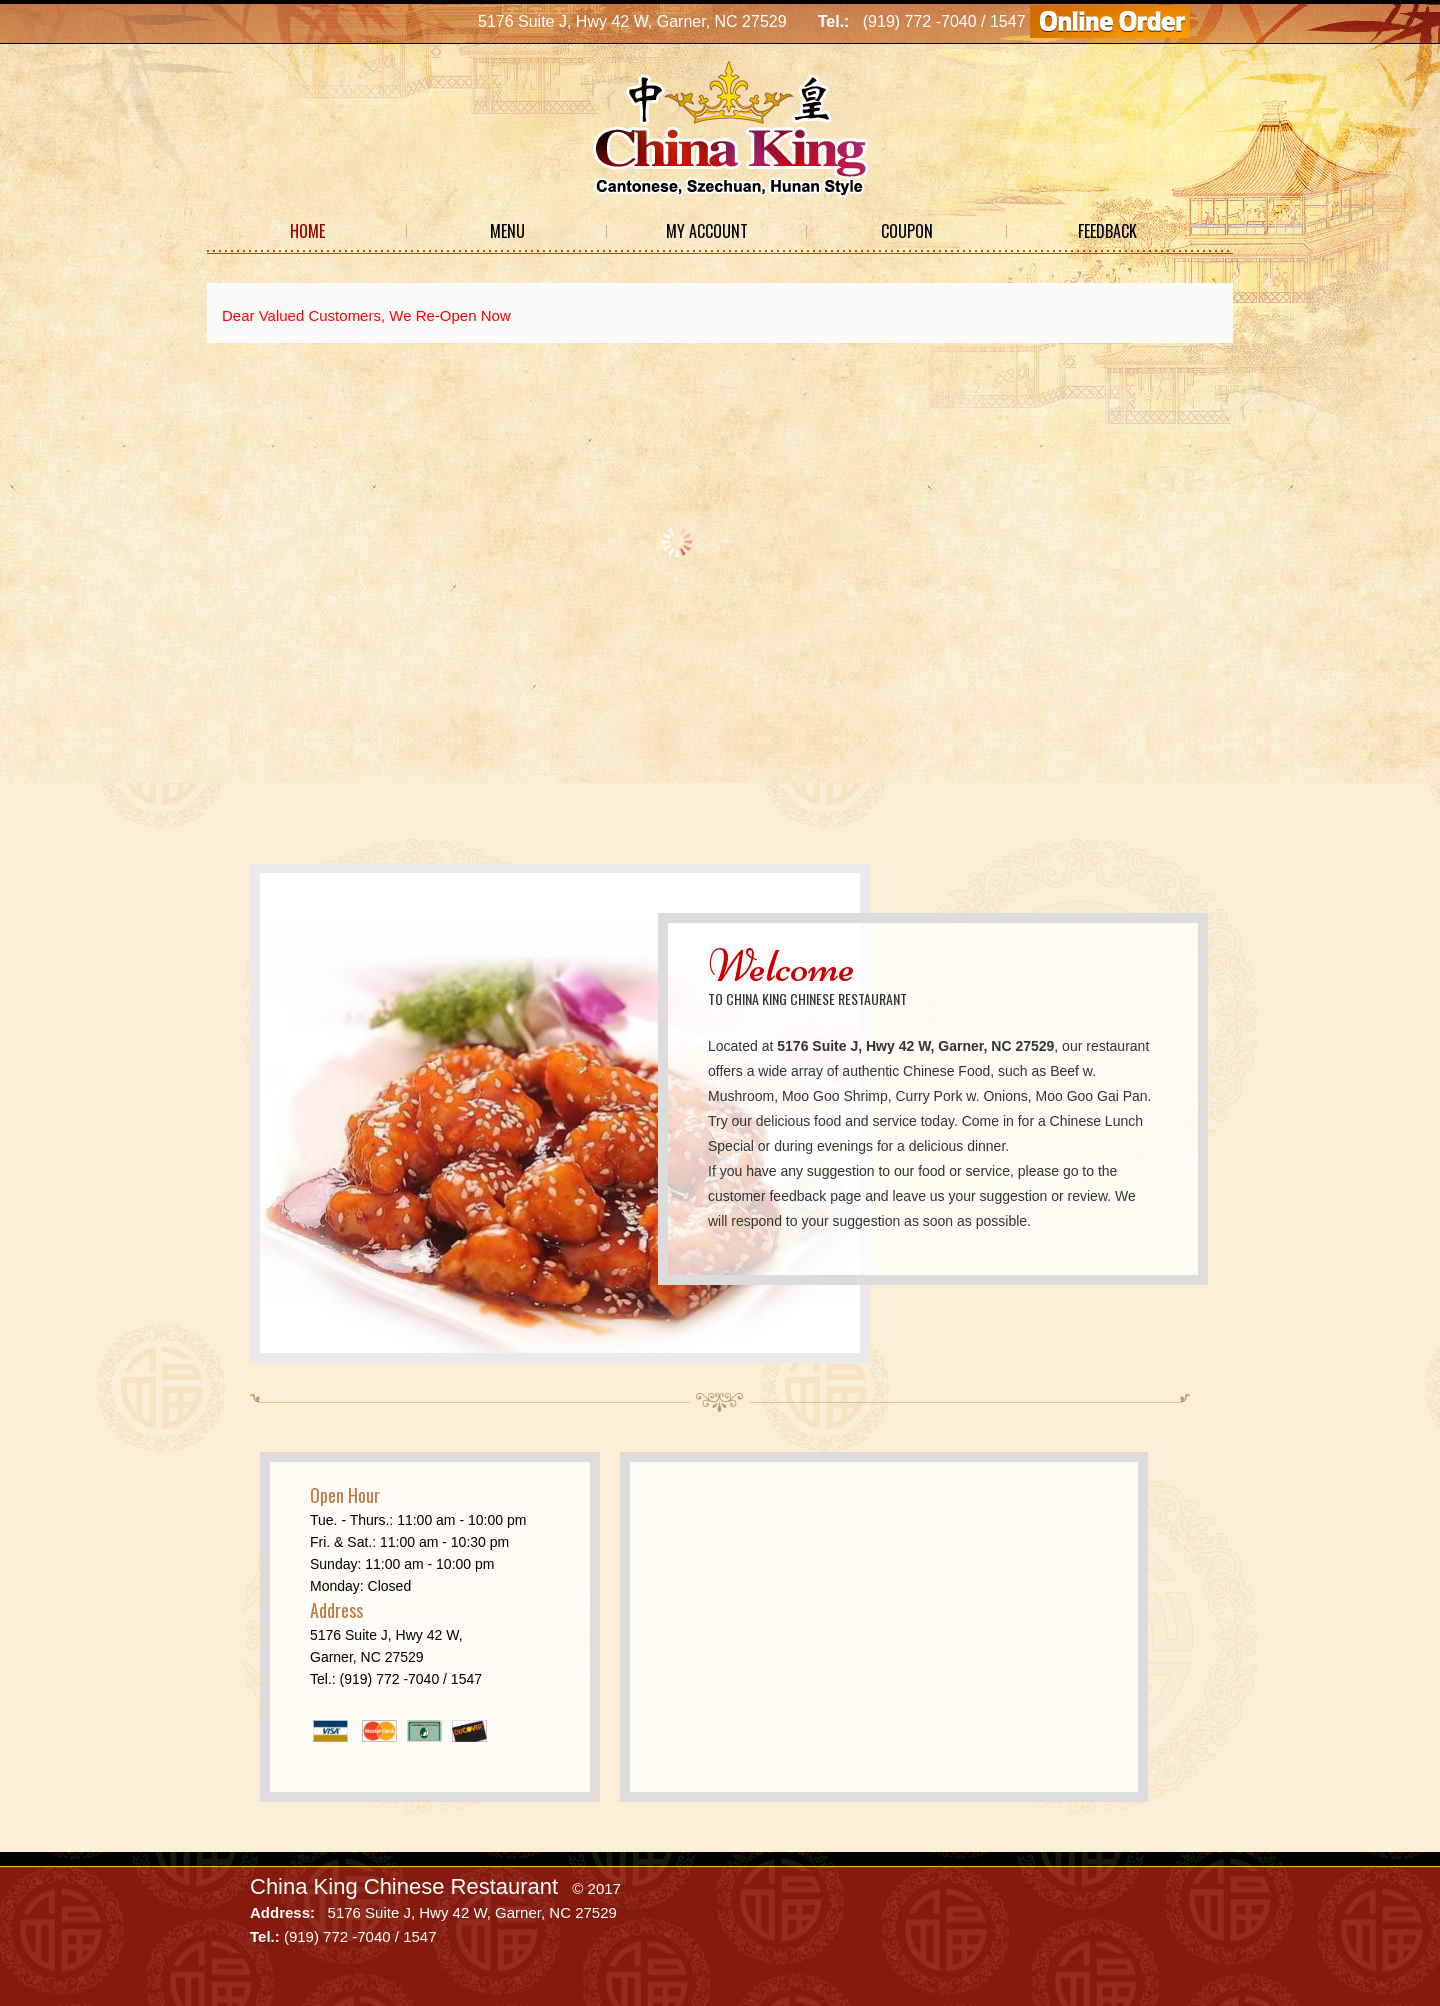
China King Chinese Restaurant (404, 1886)
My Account (707, 231)
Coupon (907, 231)
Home (307, 231)
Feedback (1107, 231)
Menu (507, 231)
